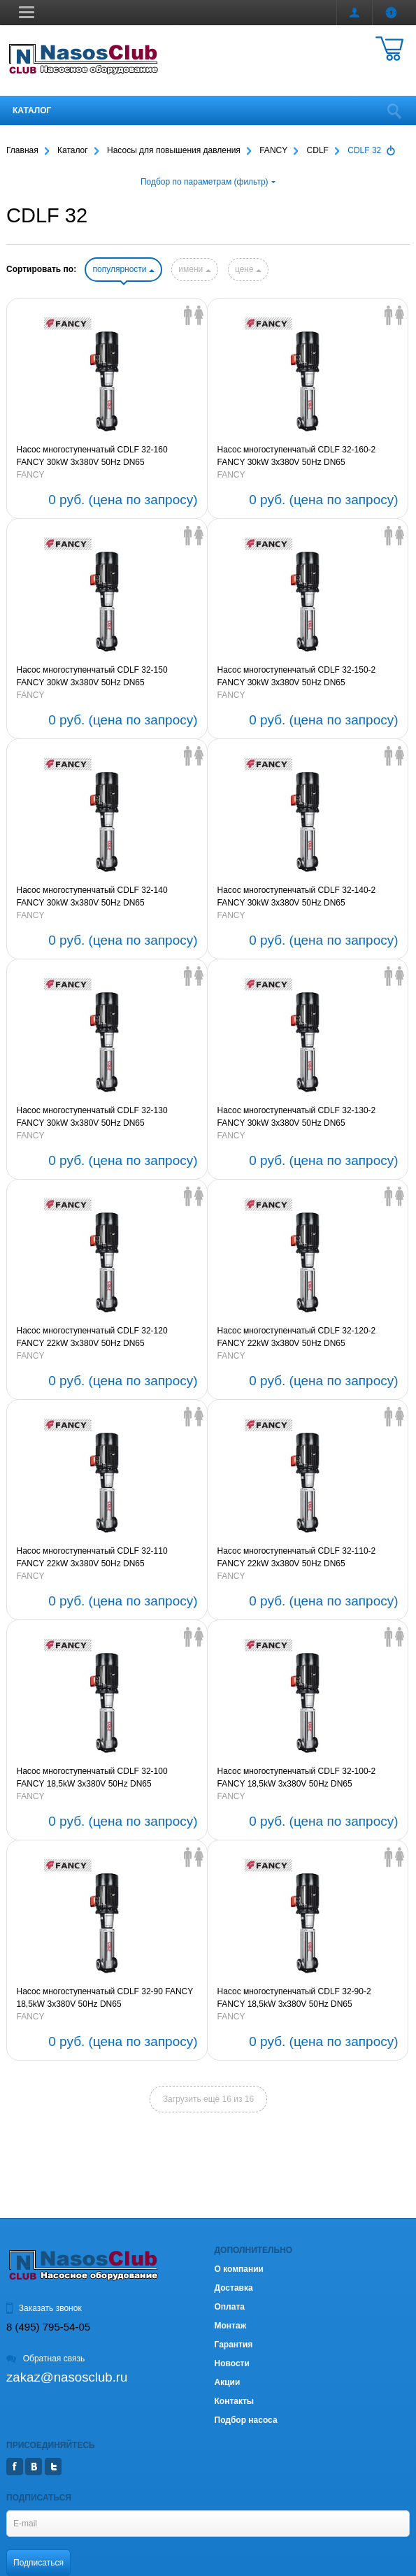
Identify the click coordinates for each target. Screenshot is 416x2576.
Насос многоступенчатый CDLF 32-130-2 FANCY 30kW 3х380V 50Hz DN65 (296, 1116)
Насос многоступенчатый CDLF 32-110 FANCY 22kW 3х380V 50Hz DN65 (92, 1557)
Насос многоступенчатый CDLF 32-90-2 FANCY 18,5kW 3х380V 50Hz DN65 (294, 1998)
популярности (123, 269)
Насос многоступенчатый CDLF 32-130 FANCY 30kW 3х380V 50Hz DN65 (92, 1116)
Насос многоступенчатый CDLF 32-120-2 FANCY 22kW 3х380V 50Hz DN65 (296, 1337)
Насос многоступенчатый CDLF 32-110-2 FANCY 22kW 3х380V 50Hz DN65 (296, 1557)
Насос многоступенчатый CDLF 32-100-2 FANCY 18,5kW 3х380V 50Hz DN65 (296, 1777)
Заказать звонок (44, 2308)
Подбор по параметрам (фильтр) (208, 182)
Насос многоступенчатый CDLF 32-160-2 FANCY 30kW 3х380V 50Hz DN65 (296, 456)
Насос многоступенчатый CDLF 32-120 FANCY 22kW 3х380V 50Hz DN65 (92, 1337)
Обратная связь (45, 2358)
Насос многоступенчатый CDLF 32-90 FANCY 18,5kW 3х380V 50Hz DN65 (105, 1998)
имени (194, 269)
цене (248, 269)
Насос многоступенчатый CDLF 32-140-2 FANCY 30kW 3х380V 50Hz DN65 (296, 896)
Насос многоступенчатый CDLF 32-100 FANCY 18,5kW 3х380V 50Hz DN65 (92, 1777)
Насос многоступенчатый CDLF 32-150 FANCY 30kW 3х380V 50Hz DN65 (92, 676)
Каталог (32, 110)
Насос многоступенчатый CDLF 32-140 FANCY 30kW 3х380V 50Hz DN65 (92, 896)
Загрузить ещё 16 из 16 (208, 2099)
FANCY (31, 475)
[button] (26, 12)
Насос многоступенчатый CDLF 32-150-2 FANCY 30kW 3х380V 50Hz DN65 (296, 676)
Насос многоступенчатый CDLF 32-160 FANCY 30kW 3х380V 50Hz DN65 (92, 456)
